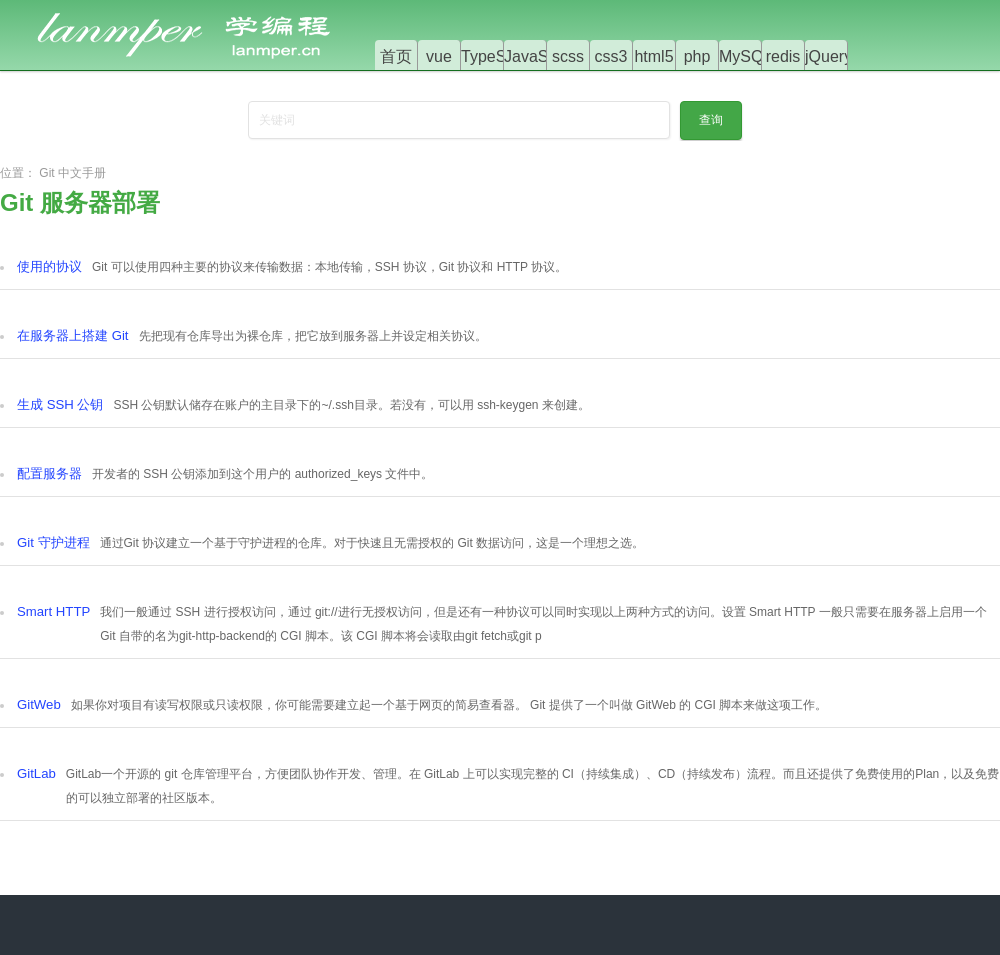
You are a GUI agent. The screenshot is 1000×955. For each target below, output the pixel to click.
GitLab (36, 773)
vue (439, 56)
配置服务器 (49, 473)
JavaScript (541, 56)
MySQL (745, 56)
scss (568, 56)
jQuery (828, 56)
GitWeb (39, 704)
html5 (653, 56)
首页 (396, 56)
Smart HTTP (53, 611)
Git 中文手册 (72, 173)
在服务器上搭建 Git (73, 335)
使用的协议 (49, 266)
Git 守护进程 (53, 542)
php (697, 56)
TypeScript (499, 56)
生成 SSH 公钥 (60, 404)
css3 (611, 56)
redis (783, 56)
